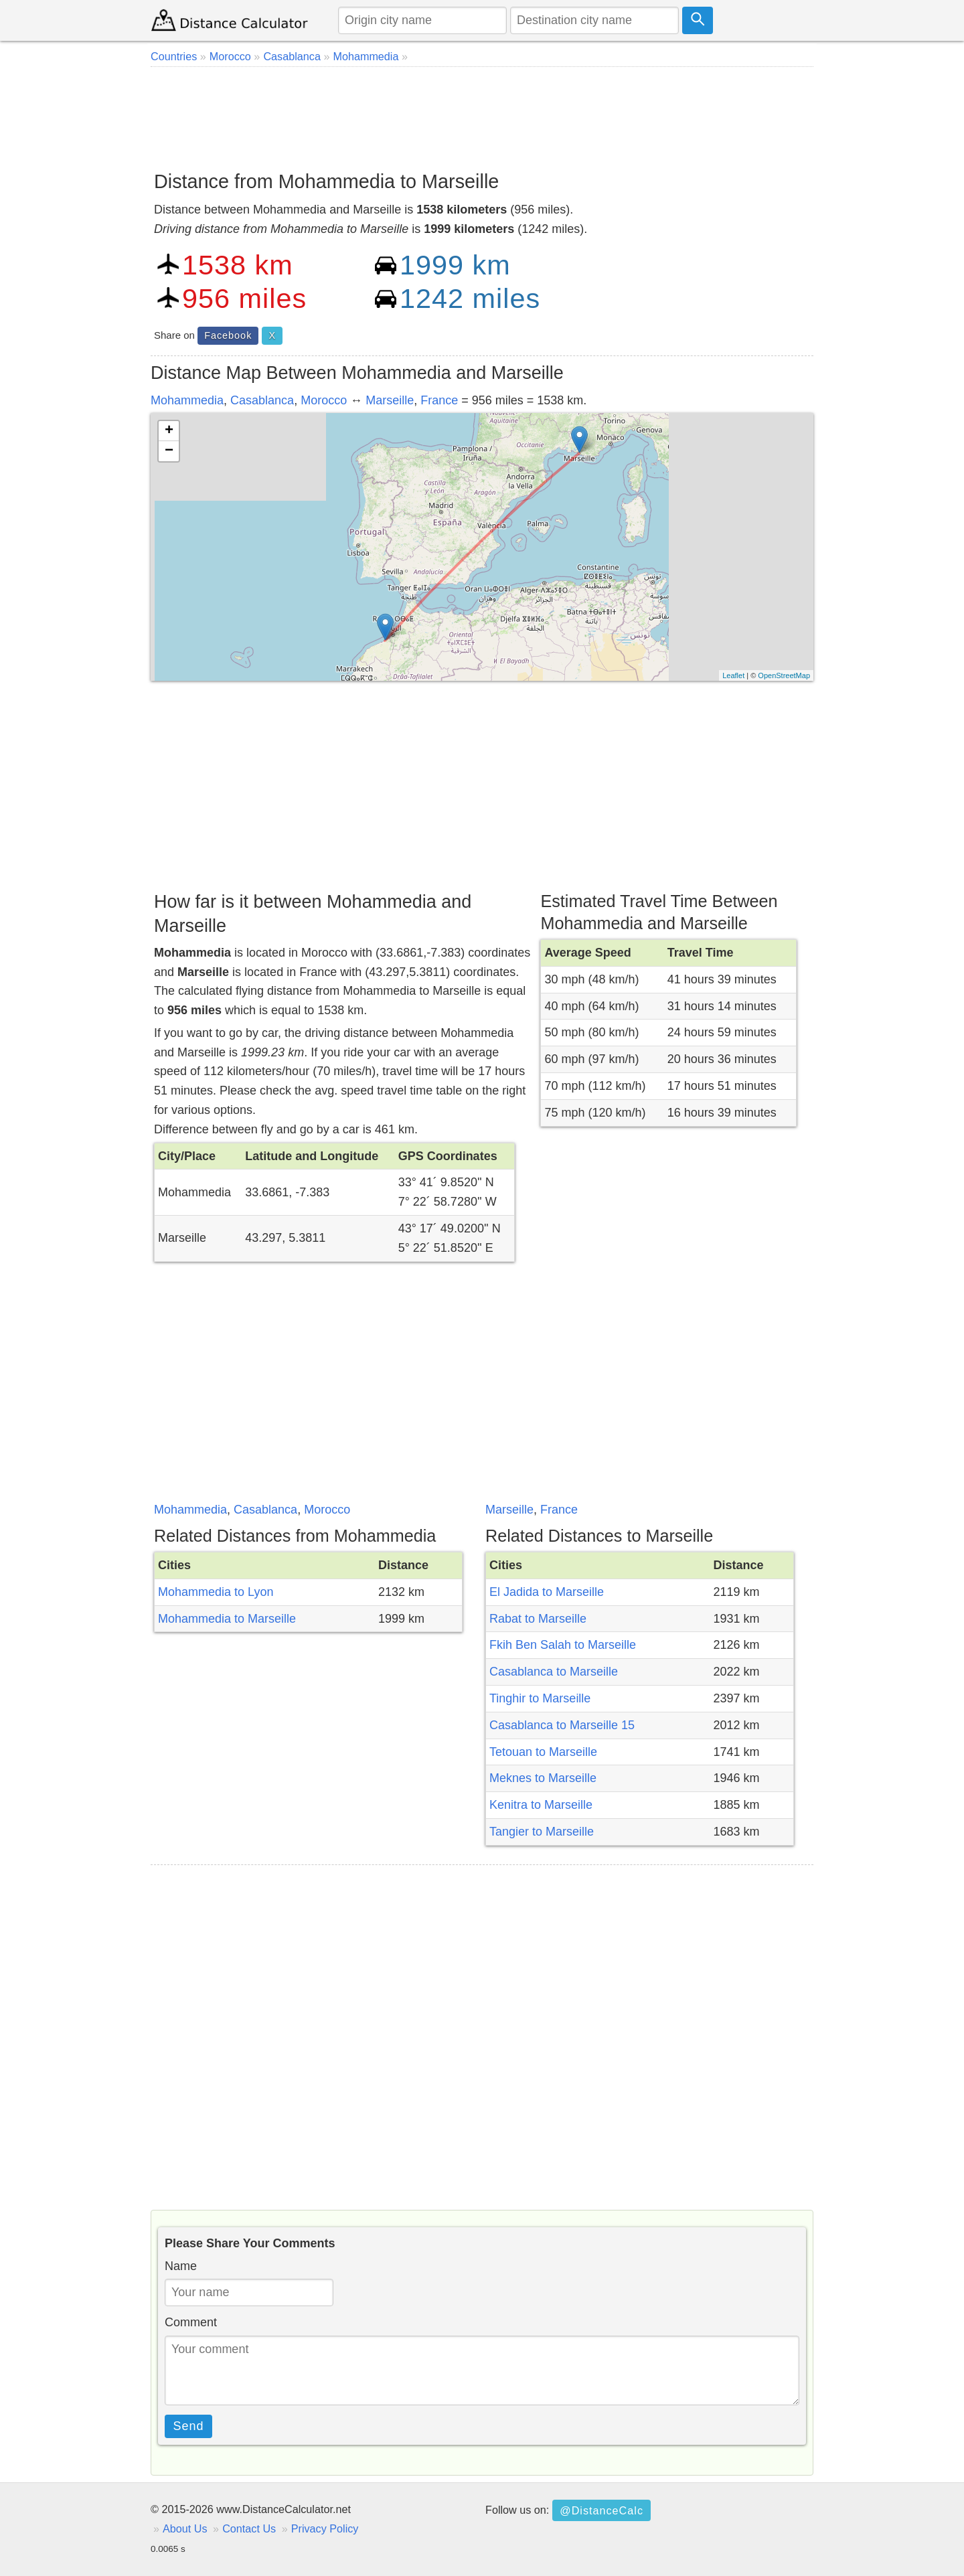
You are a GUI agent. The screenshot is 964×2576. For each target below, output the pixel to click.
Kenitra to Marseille (540, 1805)
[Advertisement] (482, 114)
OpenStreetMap (784, 675)
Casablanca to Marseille (553, 1671)
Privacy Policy (325, 2528)
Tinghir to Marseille (539, 1698)
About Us (185, 2528)
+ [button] (169, 431)
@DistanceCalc (601, 2510)
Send (188, 2426)
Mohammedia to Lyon (215, 1592)
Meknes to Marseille (542, 1778)
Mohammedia (187, 400)
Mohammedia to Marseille (227, 1618)
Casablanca (262, 400)
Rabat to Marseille (537, 1618)
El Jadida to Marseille (546, 1592)
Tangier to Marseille (541, 1831)
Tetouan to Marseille (543, 1752)
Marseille (390, 400)
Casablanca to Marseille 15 (562, 1725)
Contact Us (249, 2528)
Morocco (324, 400)
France (439, 400)
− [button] (169, 451)
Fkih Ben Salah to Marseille (562, 1645)
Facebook (228, 335)
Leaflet (733, 675)
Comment (191, 2322)
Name (181, 2266)
